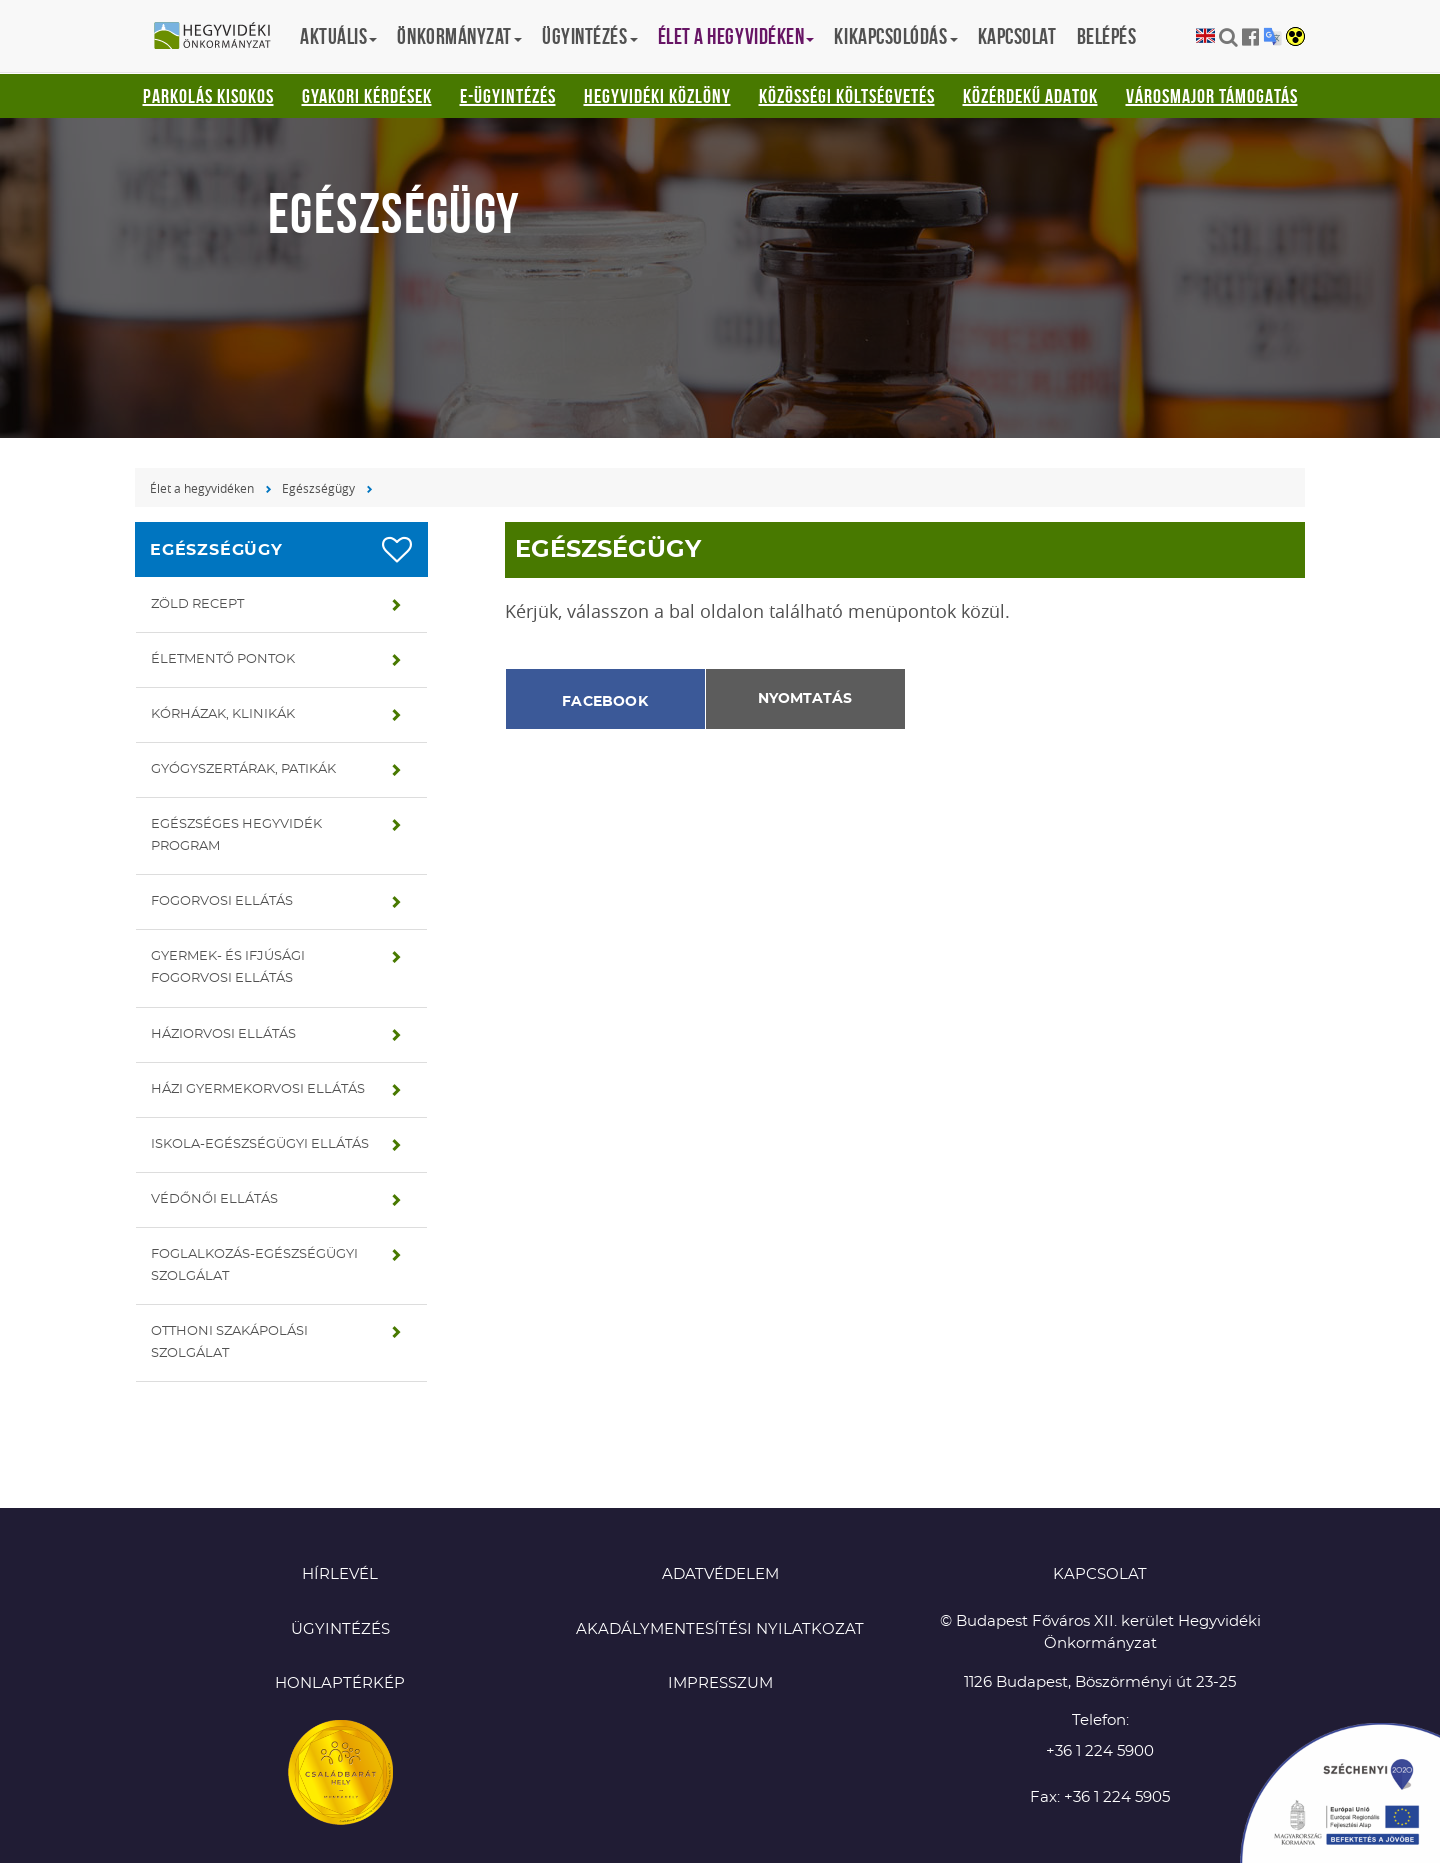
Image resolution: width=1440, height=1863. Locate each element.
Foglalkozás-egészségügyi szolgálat (254, 1265)
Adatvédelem (720, 1574)
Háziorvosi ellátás (223, 1034)
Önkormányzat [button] (459, 36)
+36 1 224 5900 (1100, 1751)
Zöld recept (197, 604)
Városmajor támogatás (1212, 96)
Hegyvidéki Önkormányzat (220, 37)
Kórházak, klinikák (223, 714)
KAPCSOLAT (1100, 1574)
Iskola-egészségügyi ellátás (260, 1144)
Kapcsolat (1017, 36)
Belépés (1107, 36)
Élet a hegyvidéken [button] (736, 36)
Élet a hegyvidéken (202, 488)
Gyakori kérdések (367, 96)
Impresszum (720, 1683)
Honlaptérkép (340, 1683)
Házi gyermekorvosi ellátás (258, 1089)
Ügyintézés (340, 1629)
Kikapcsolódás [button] (895, 36)
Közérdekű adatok (1030, 96)
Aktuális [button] (338, 36)
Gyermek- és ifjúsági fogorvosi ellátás (228, 967)
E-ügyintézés (508, 96)
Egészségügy (318, 488)
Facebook (605, 702)
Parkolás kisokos (208, 96)
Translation (1272, 36)
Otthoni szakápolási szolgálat (229, 1342)
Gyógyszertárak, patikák (243, 769)
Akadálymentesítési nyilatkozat (720, 1629)
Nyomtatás (805, 699)
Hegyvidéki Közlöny (657, 96)
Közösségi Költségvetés (847, 96)
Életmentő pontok (223, 659)
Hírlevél (340, 1574)
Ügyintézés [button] (590, 36)
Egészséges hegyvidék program (236, 835)
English (1205, 36)
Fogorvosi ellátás (222, 901)
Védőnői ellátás (214, 1199)
